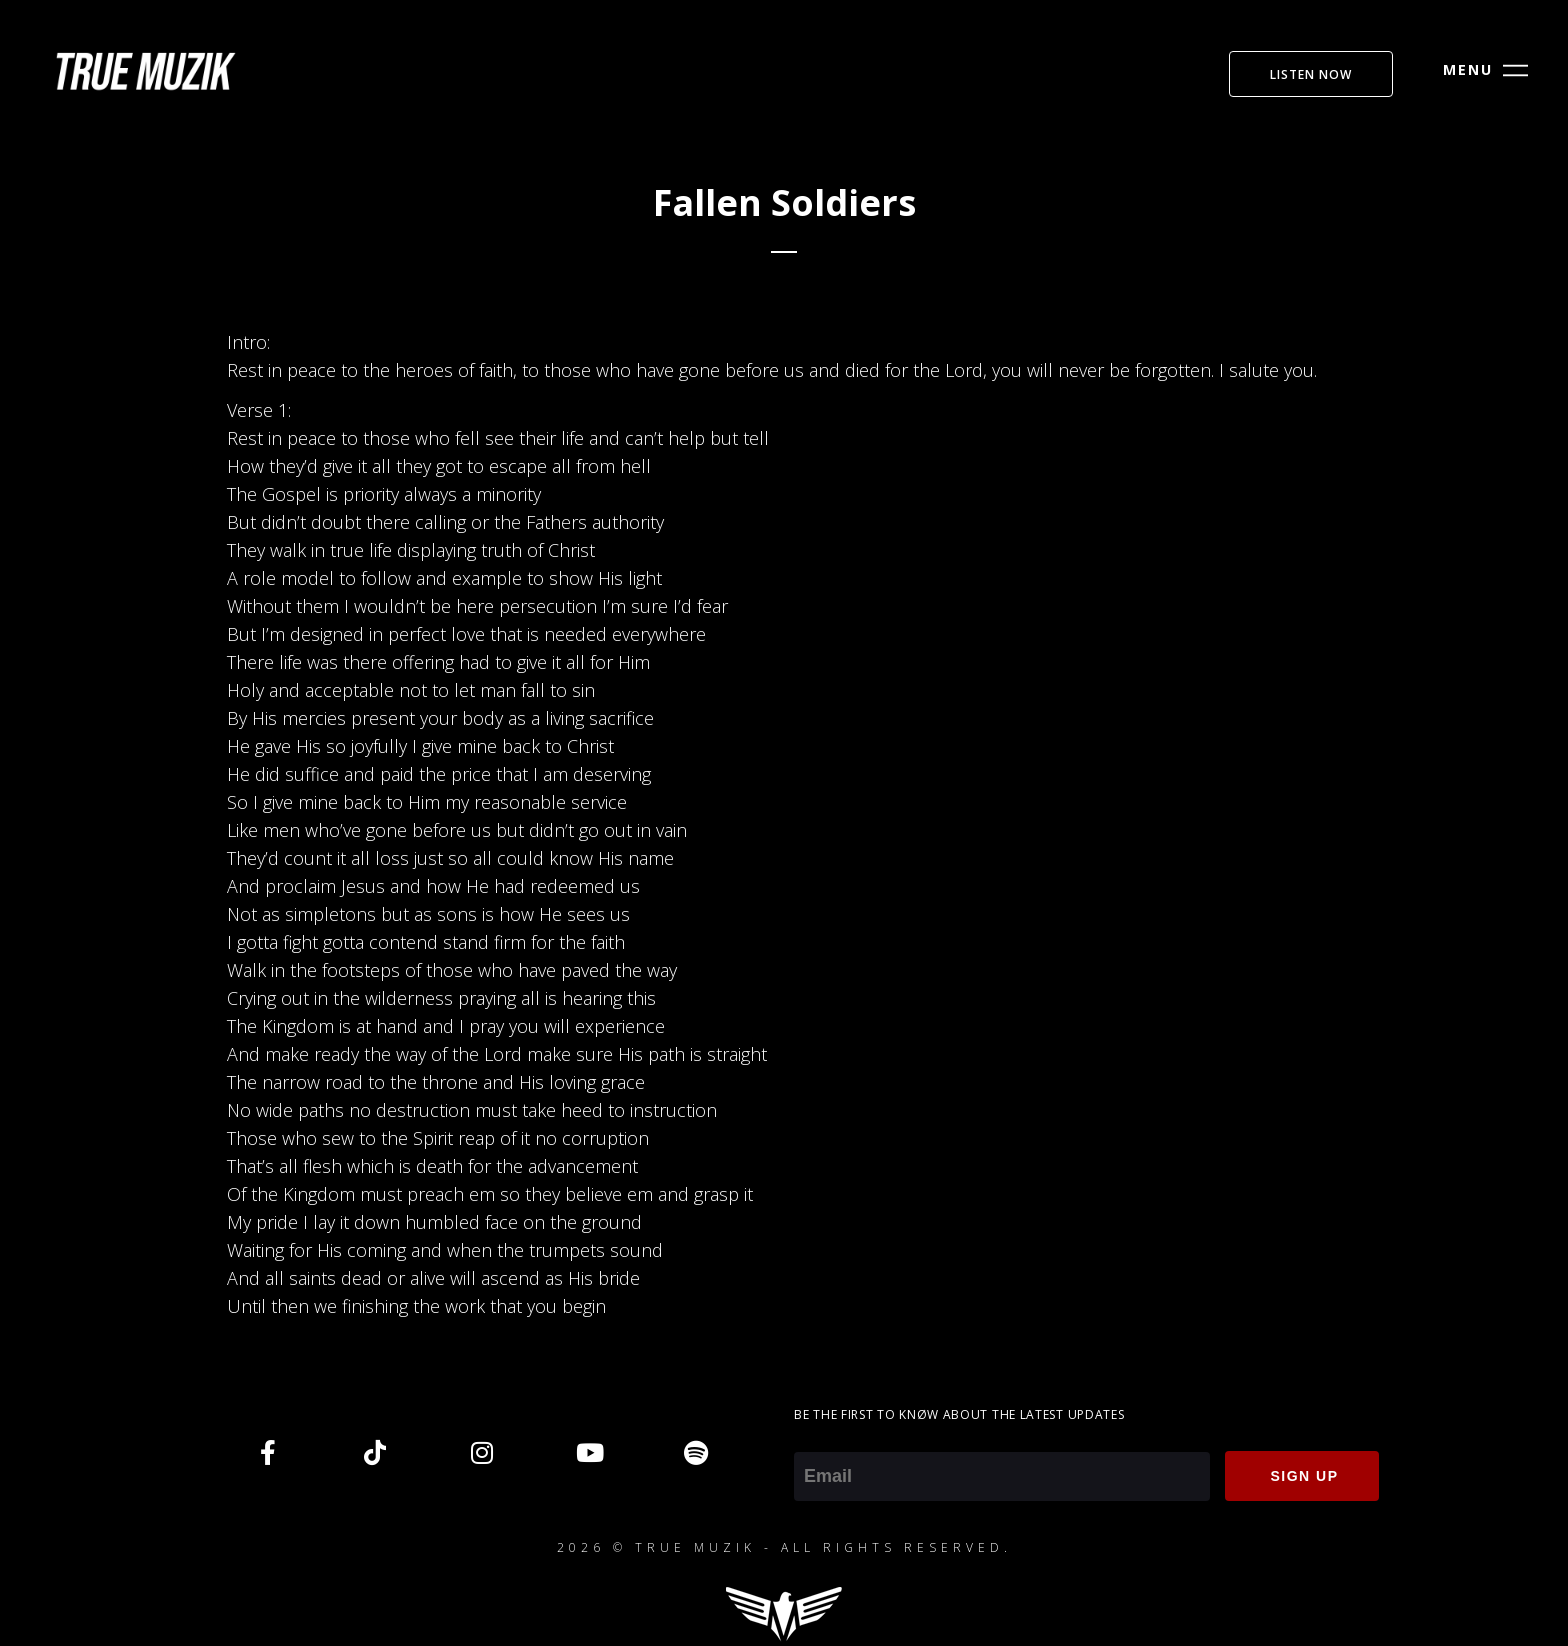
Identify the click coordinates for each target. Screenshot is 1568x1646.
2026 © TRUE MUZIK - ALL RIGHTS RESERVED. (784, 1547)
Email (815, 1438)
